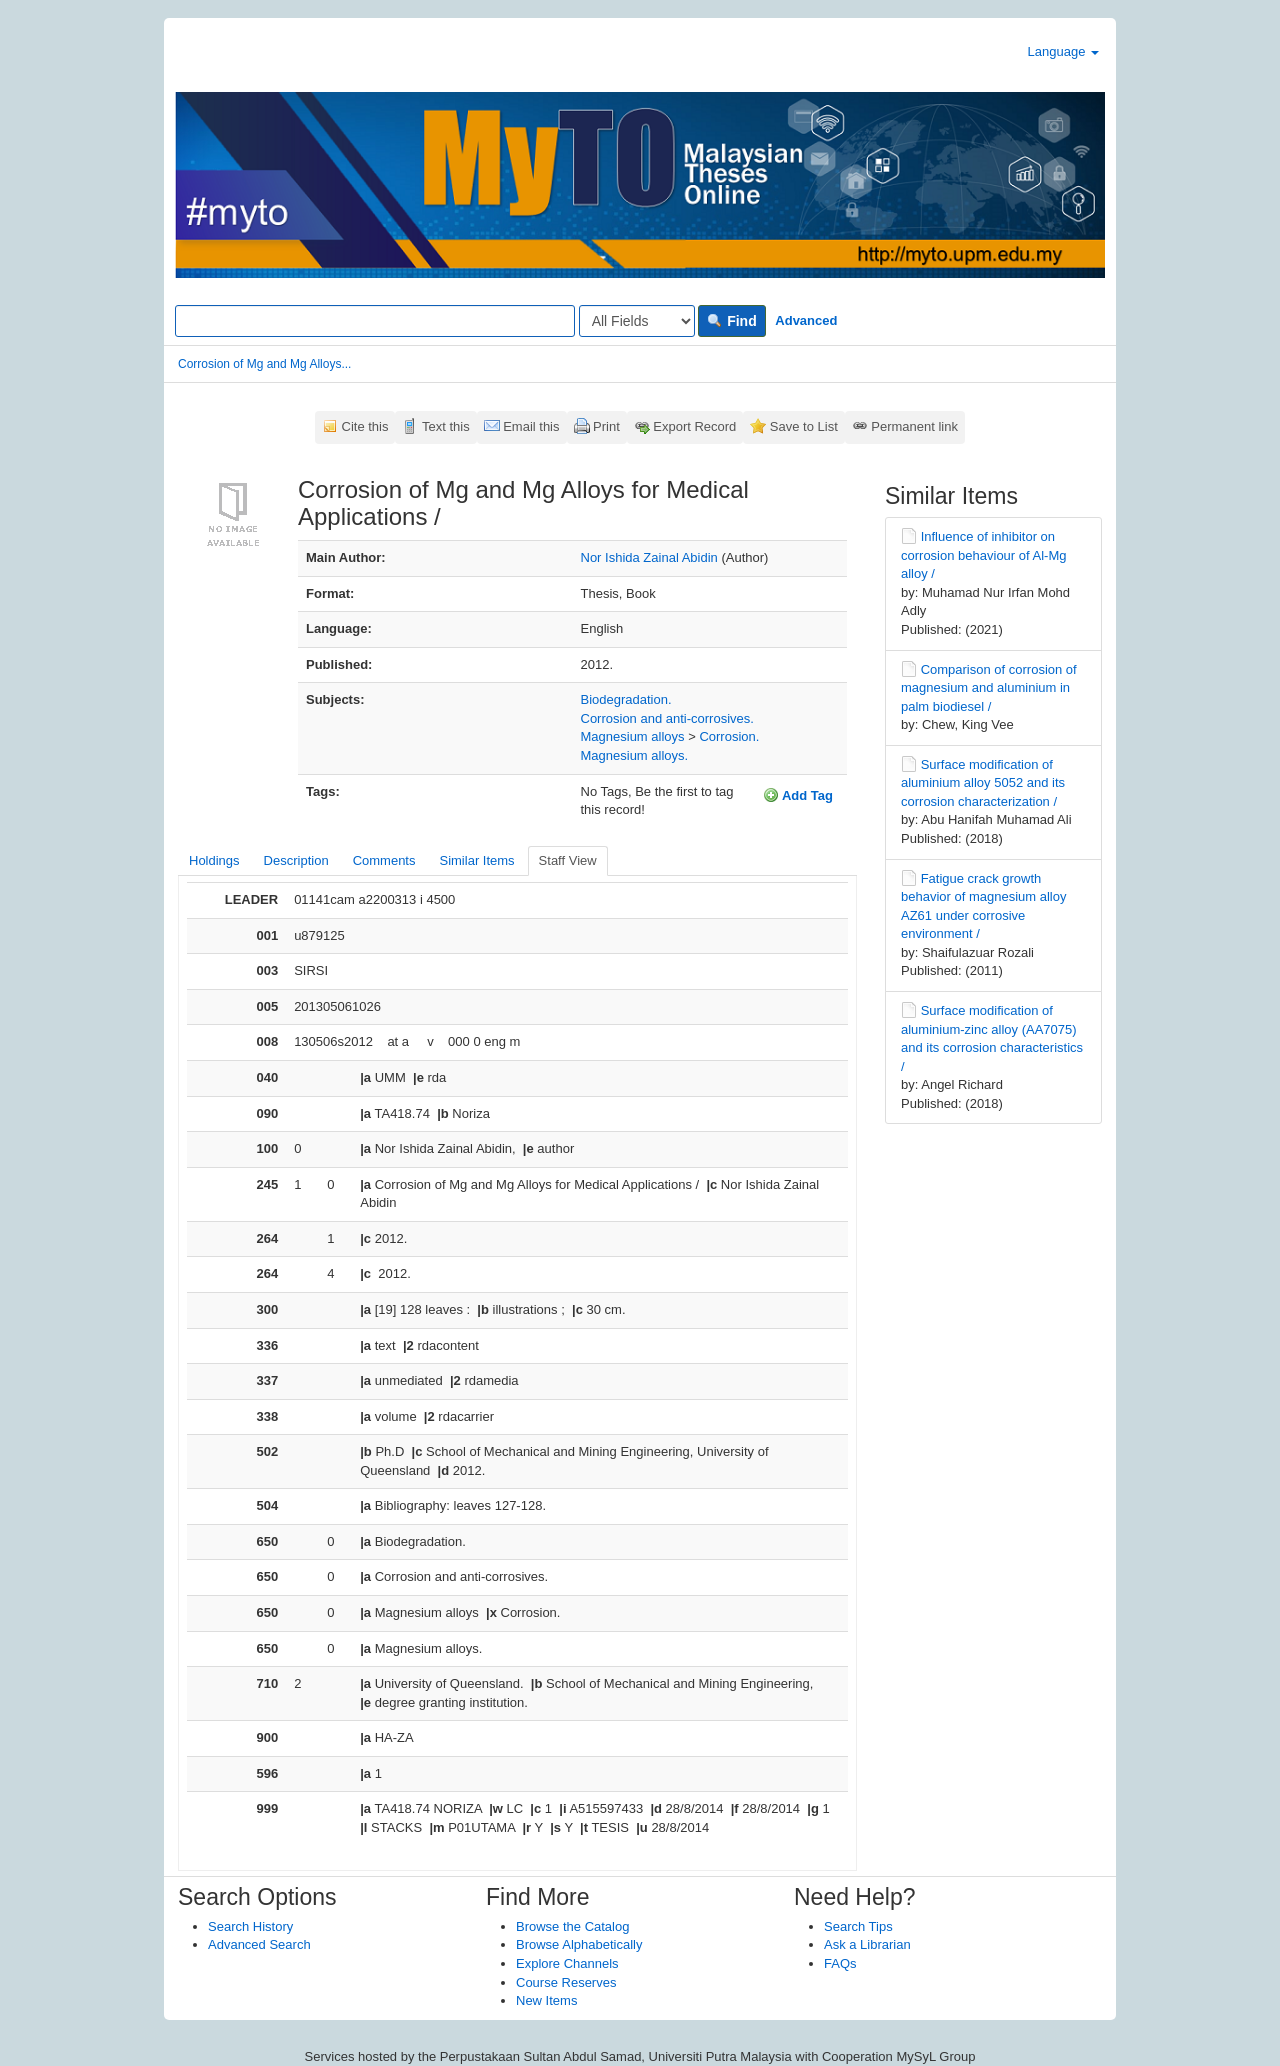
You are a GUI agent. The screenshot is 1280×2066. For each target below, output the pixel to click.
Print (606, 426)
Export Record (694, 426)
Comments (384, 860)
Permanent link (914, 426)
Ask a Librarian (867, 1944)
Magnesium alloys (633, 736)
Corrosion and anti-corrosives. (667, 718)
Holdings (214, 860)
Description (296, 860)
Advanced (806, 320)
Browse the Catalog (572, 1926)
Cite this (365, 426)
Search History (250, 1926)
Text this (446, 426)
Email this (531, 426)
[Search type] (637, 321)
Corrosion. (729, 736)
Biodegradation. (626, 699)
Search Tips (858, 1926)
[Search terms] (375, 321)
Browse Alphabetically (579, 1944)
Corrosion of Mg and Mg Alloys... (264, 364)
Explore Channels (567, 1963)
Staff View (568, 860)
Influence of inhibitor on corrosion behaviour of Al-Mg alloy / (983, 555)
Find (731, 321)
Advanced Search (259, 1944)
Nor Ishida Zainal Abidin (649, 557)
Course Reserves (566, 1982)
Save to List (804, 426)
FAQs (840, 1963)
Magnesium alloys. (635, 755)
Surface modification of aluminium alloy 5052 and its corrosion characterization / (983, 783)
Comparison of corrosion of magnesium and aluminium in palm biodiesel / (989, 688)
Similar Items (476, 860)
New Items (546, 2000)
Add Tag (798, 795)
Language (1063, 51)
